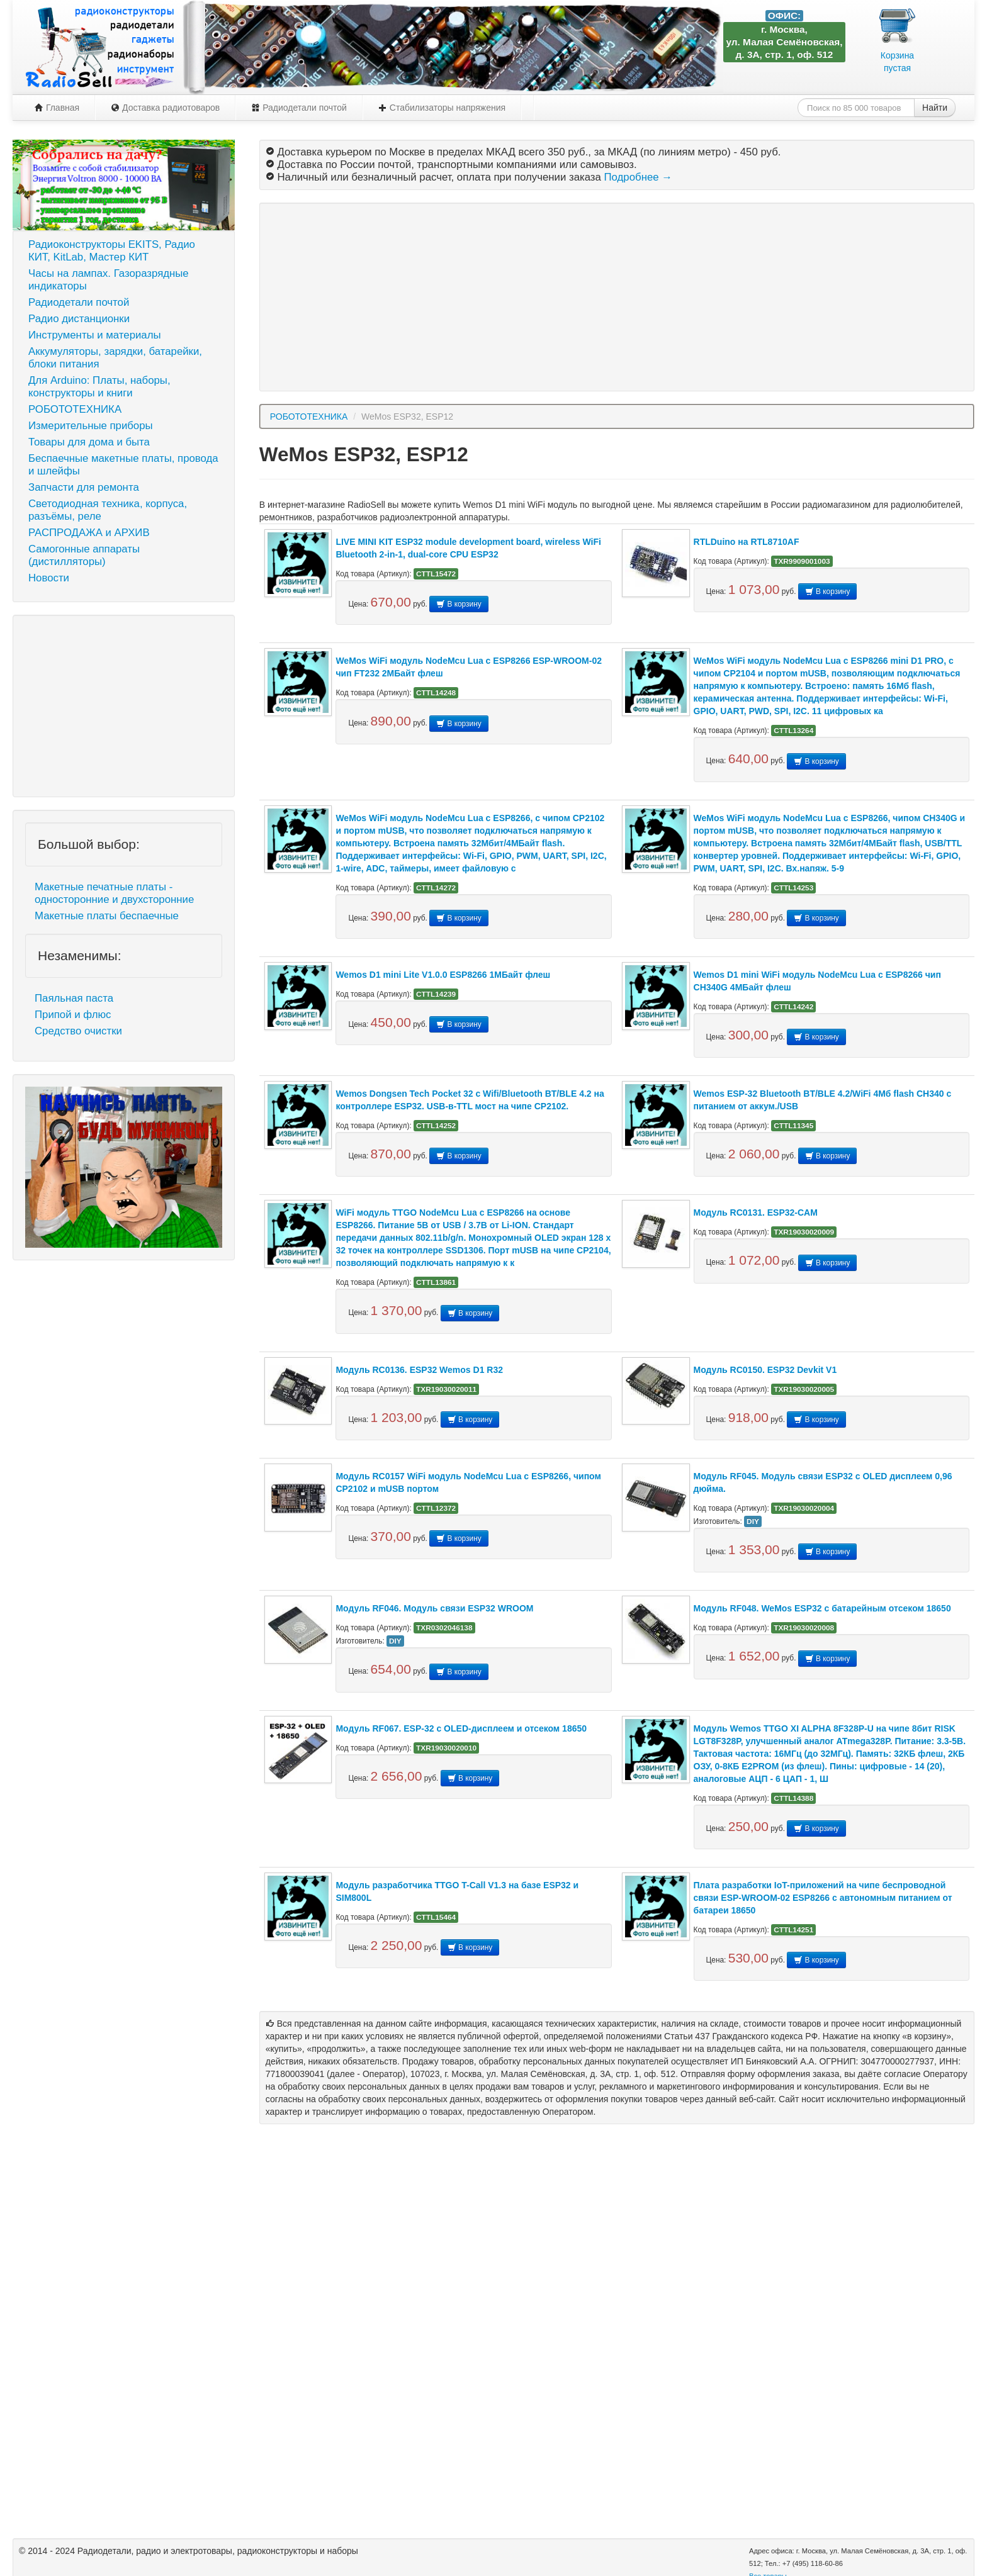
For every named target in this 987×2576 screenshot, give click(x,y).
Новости (48, 578)
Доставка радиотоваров (165, 108)
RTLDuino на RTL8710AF (746, 542)
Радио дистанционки (79, 319)
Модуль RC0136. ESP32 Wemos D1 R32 (419, 1370)
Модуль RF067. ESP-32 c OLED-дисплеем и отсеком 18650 (461, 1728)
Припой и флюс (73, 1015)
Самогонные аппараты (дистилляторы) (84, 555)
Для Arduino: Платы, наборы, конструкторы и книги (99, 386)
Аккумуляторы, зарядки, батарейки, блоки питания (115, 357)
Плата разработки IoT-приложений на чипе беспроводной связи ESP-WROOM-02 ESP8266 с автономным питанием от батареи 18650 (823, 1897)
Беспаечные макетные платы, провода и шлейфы (123, 464)
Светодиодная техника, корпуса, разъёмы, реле (107, 510)
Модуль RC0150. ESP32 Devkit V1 (765, 1370)
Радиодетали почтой (299, 108)
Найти (934, 108)
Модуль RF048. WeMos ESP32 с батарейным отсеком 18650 (822, 1608)
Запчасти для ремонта (83, 487)
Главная (57, 108)
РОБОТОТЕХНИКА (74, 409)
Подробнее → (638, 177)
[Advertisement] (123, 706)
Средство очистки (78, 1031)
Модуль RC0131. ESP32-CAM (756, 1212)
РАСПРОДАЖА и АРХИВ (89, 533)
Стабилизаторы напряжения (441, 108)
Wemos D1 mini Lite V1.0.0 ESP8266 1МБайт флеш (443, 975)
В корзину (459, 604)
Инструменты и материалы (94, 335)
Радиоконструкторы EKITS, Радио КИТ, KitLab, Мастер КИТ (111, 250)
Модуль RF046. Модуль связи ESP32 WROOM (434, 1608)
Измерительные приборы (90, 426)
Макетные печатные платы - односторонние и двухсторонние (114, 893)
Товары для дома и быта (89, 442)
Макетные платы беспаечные (107, 916)
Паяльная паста (74, 998)
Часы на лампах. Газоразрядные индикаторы (108, 279)
